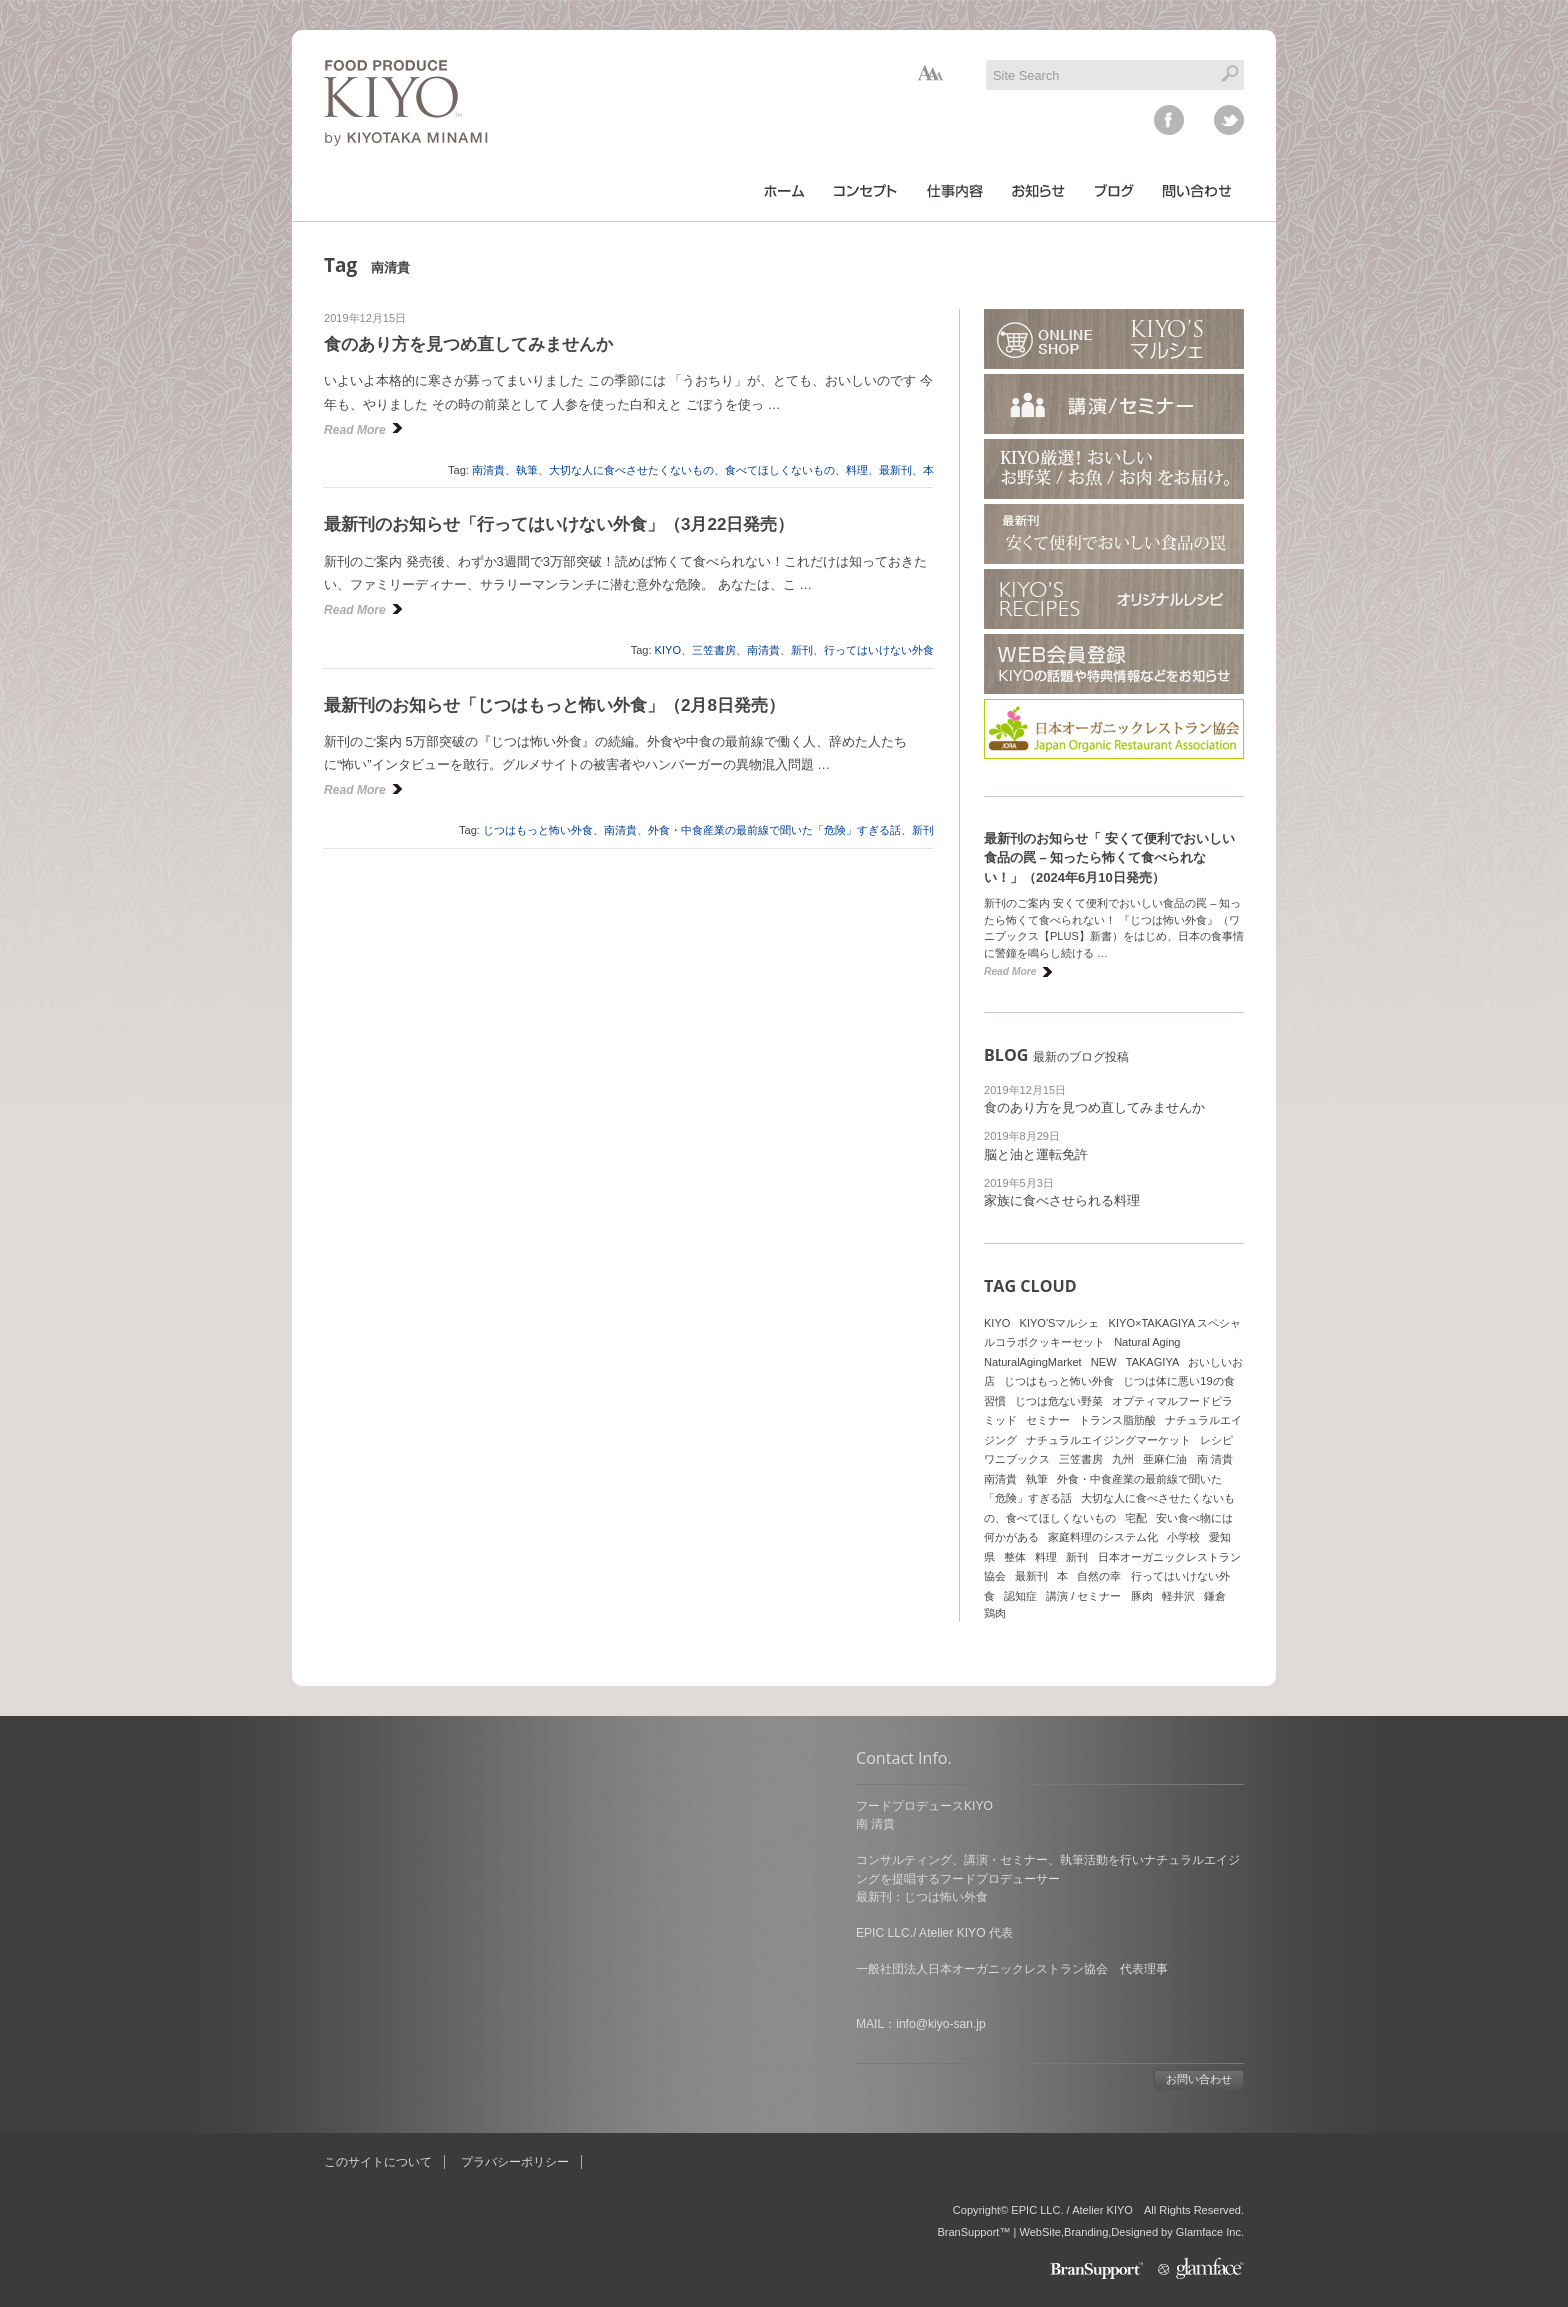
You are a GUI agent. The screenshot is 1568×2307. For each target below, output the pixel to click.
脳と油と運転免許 (1036, 1154)
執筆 (527, 470)
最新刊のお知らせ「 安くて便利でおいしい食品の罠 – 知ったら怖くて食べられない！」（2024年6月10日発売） (1109, 858)
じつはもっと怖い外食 (538, 830)
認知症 (1020, 1596)
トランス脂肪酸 (1117, 1420)
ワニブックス (1017, 1459)
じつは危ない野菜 (1059, 1401)
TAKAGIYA (1153, 1362)
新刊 (802, 650)
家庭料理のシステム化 (1103, 1537)
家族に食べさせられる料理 (1062, 1200)
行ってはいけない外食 (879, 650)
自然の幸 (1099, 1576)
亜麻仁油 (1165, 1459)
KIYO (668, 650)
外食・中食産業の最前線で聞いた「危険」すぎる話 (774, 830)
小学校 (1183, 1537)
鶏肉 (995, 1613)
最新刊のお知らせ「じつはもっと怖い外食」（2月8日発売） (554, 705)
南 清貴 (1215, 1459)
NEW (1104, 1362)
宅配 (1136, 1518)
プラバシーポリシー (515, 2162)
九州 (1123, 1459)
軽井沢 (1178, 1596)
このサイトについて (378, 2162)
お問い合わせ (667, 2079)
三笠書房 (714, 650)
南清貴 (488, 470)
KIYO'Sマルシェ (1060, 1323)
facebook (1169, 120)
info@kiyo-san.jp (408, 2024)
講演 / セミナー (1083, 1596)
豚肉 (1142, 1596)
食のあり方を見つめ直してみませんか (468, 344)
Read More (355, 430)
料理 (857, 470)
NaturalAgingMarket (1033, 1362)
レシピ (1216, 1440)
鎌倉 (1215, 1596)
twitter (1229, 120)
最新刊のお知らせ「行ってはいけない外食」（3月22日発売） (559, 524)
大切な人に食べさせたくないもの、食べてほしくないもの (692, 470)
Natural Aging (1147, 1342)
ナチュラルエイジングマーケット (1108, 1440)
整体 (1015, 1557)
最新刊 (895, 470)
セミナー (1048, 1420)
